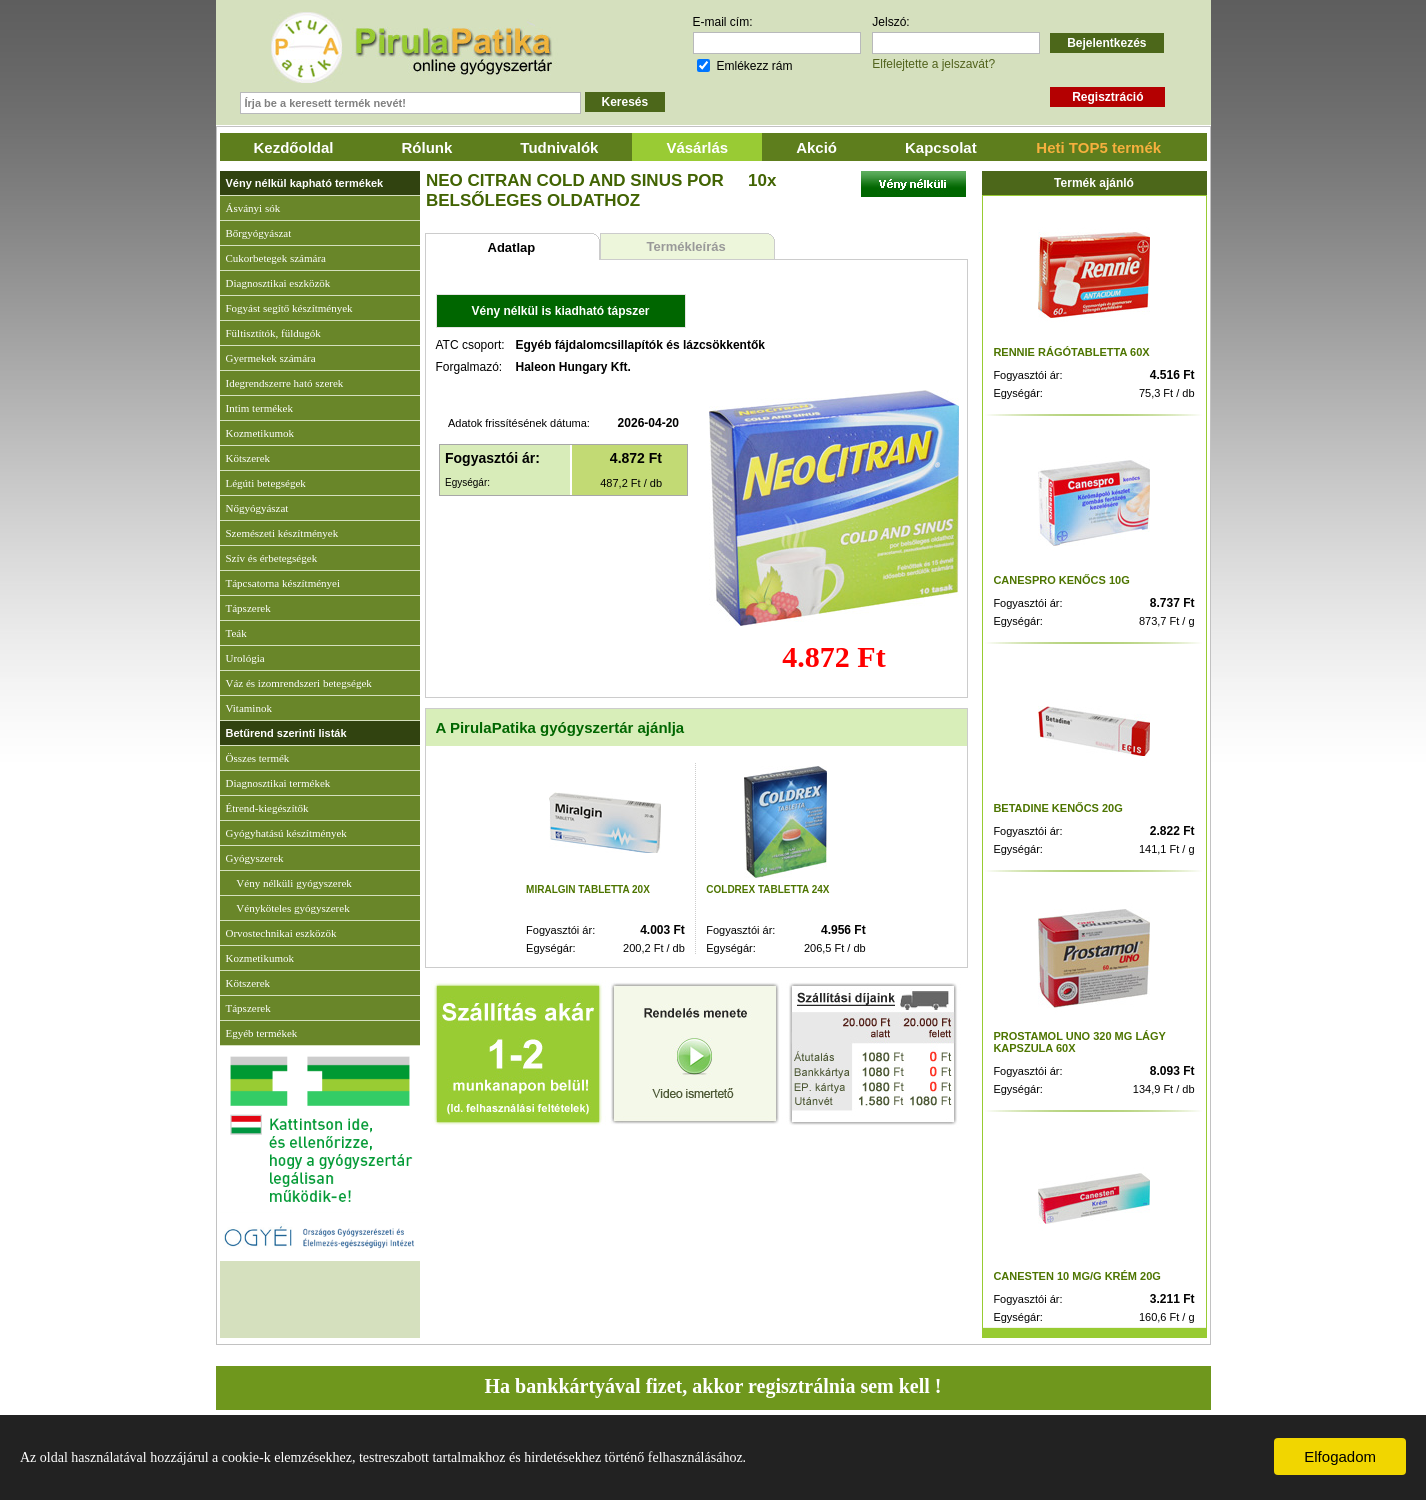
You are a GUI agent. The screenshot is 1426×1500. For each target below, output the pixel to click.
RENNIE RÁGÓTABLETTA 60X (1071, 352)
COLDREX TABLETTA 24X (767, 889)
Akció (816, 147)
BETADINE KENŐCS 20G (1057, 808)
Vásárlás (697, 147)
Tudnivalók (559, 147)
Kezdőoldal (294, 147)
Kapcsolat (941, 147)
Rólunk (427, 147)
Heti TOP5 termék (1098, 147)
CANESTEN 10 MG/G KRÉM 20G (1076, 1276)
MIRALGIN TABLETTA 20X (588, 889)
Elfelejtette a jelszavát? (933, 64)
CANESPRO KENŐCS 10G (1061, 580)
